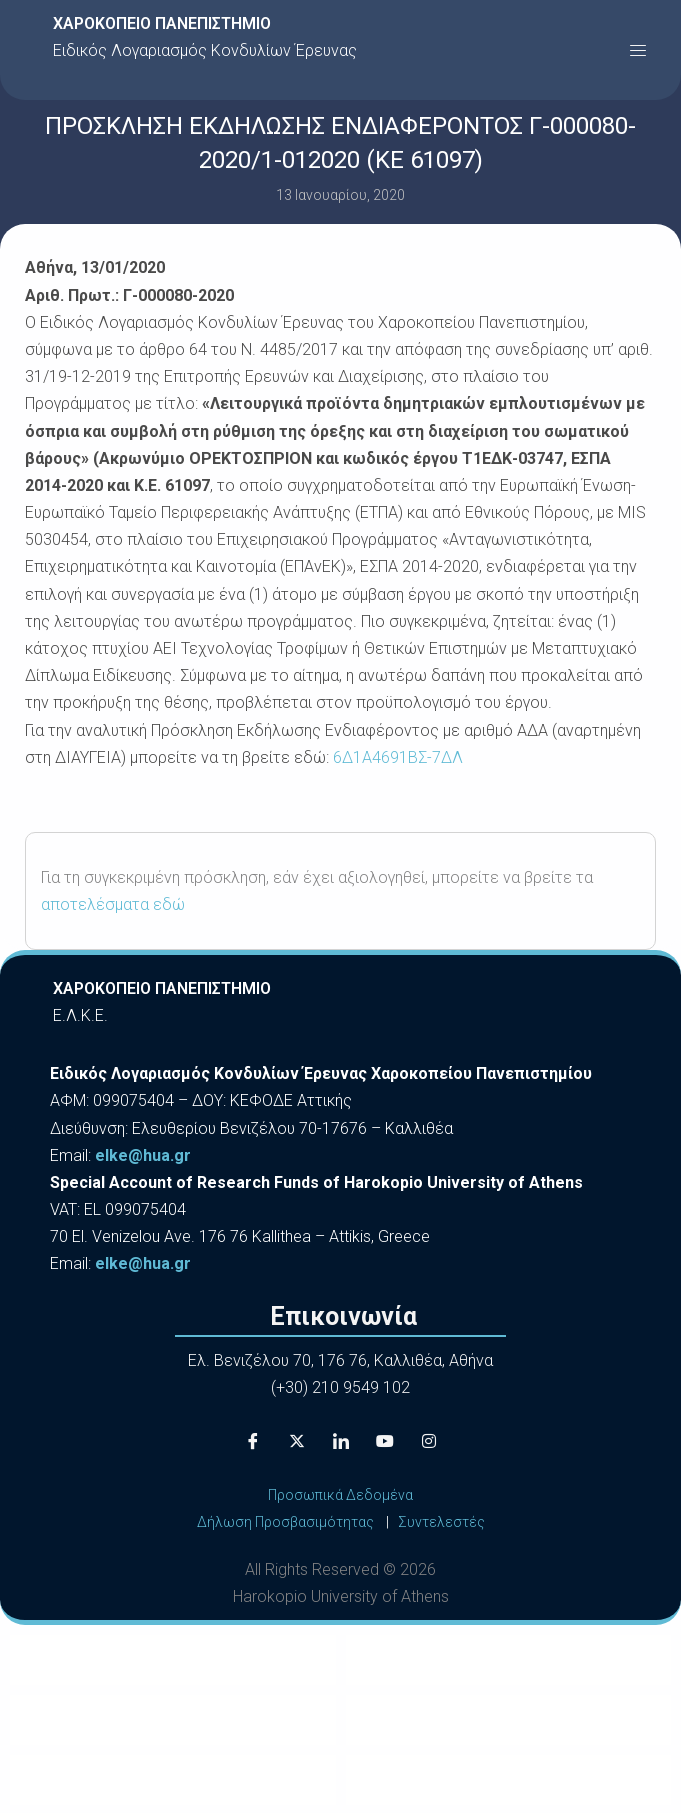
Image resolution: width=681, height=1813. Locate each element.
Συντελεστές (441, 1522)
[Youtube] (385, 1442)
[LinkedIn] (341, 1442)
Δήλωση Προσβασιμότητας (285, 1522)
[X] (297, 1442)
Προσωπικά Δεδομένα (340, 1495)
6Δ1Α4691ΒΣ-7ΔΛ (398, 757)
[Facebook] (253, 1442)
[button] (638, 50)
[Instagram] (429, 1442)
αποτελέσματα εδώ (113, 904)
